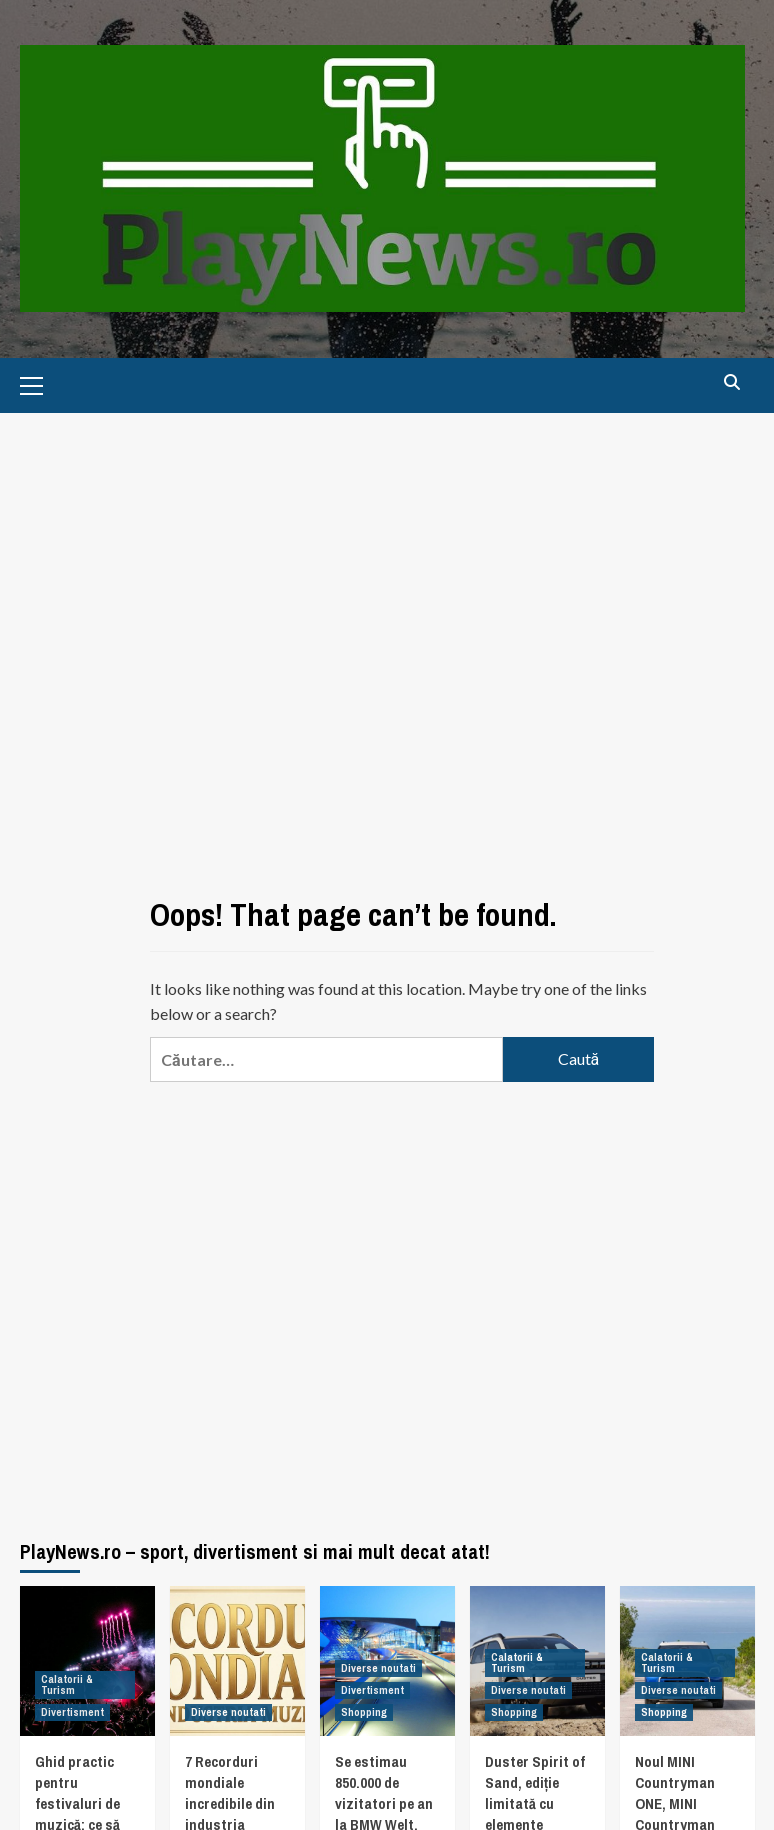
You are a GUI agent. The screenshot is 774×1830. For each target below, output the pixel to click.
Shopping (364, 1712)
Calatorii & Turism (67, 1684)
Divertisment (72, 1712)
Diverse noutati (228, 1712)
